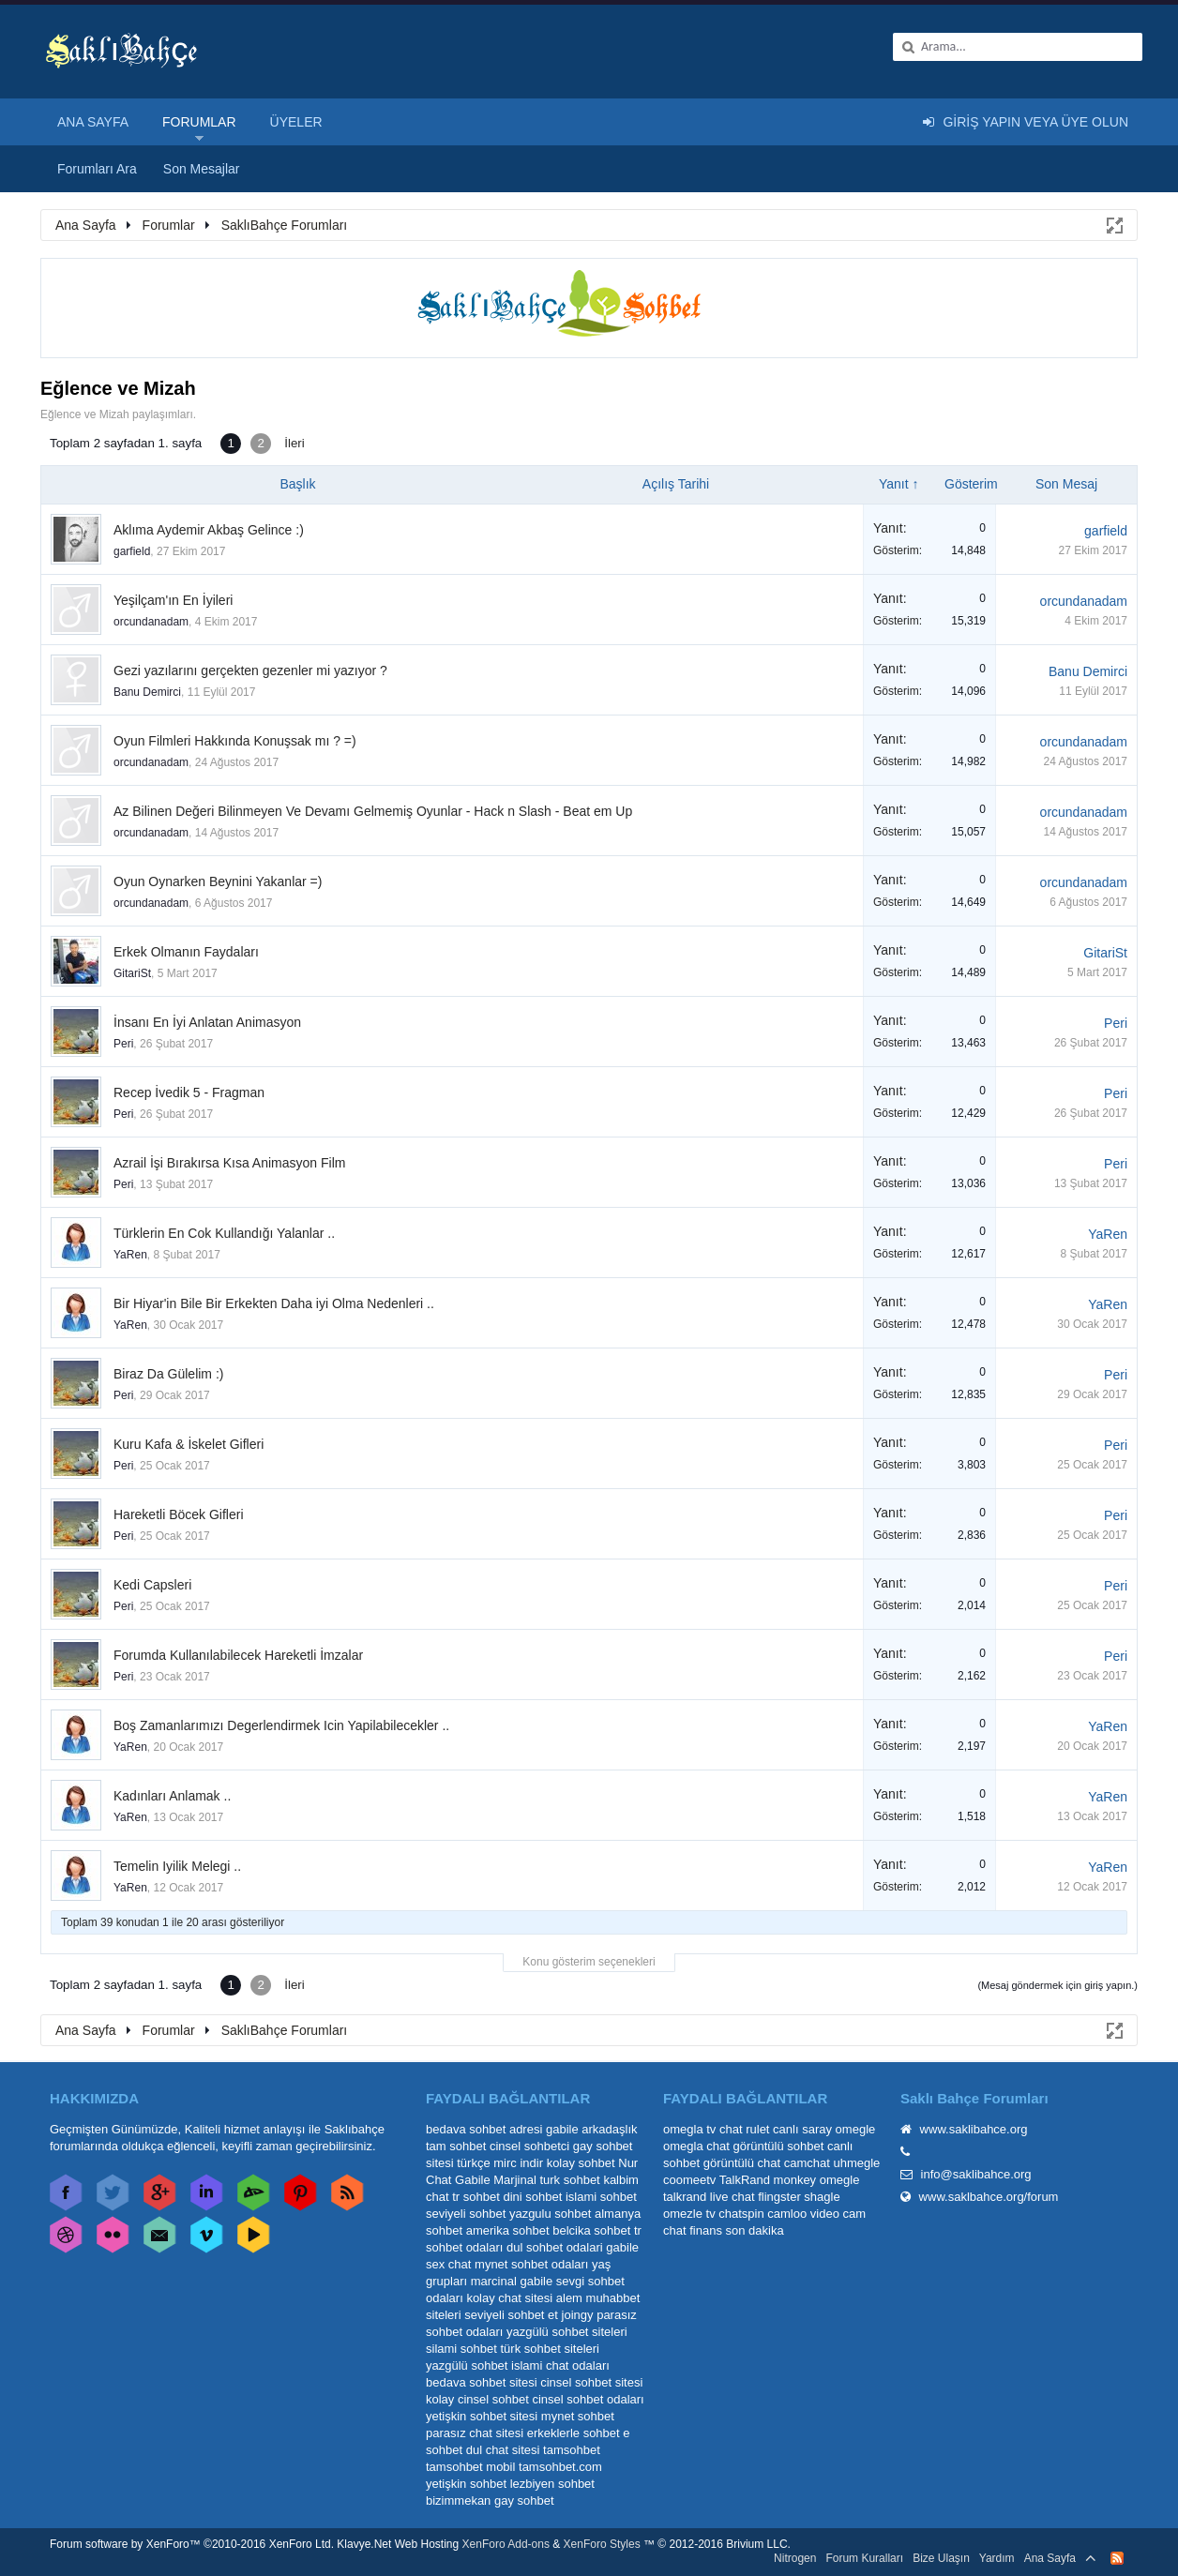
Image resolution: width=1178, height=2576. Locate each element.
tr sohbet (476, 2197)
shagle (821, 2197)
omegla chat (696, 2146)
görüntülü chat (741, 2163)
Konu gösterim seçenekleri (588, 1961)
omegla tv (689, 2129)
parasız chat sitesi (474, 2433)
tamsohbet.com (560, 2467)
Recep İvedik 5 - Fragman (188, 1092)
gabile (622, 2247)
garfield (131, 551)
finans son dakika (736, 2230)
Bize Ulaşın (941, 2558)
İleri (294, 443)
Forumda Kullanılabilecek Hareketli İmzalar (238, 1655)
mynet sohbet (577, 2416)
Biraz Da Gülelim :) (168, 1373)
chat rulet (744, 2129)
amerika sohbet (508, 2230)
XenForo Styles (602, 2544)
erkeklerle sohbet (573, 2433)
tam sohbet (456, 2146)
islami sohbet (601, 2197)
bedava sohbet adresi (484, 2129)
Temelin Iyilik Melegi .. (177, 1866)
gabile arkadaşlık (592, 2129)
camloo (787, 2214)
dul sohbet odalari (554, 2247)
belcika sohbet (591, 2230)
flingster (779, 2197)
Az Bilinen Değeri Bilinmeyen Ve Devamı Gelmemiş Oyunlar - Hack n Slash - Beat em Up (372, 811)
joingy (578, 2315)
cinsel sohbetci (529, 2146)
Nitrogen (795, 2558)
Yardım (997, 2558)
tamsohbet (571, 2450)
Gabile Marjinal (495, 2180)
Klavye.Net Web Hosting (398, 2544)
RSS (1117, 2558)
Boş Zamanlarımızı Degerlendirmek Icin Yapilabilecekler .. (281, 1725)
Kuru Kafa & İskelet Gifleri (188, 1444)
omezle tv (689, 2214)
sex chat (448, 2264)
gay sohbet (524, 2500)
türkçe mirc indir (500, 2163)
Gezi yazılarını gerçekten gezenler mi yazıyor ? (250, 670)
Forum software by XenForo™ (192, 2544)
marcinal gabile (511, 2281)
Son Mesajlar (201, 168)
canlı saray (802, 2129)
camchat (807, 2163)
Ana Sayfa (92, 121)
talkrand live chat (709, 2197)
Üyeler (296, 121)
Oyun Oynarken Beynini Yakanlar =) (217, 881)
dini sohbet (532, 2197)
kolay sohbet (581, 2163)
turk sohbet (569, 2180)
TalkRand (744, 2180)
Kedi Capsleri (152, 1584)
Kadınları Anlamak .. (172, 1795)
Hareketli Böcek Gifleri (178, 1514)
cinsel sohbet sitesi (591, 2382)
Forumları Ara (97, 168)
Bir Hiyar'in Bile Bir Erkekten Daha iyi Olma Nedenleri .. (273, 1303)
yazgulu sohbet (550, 2214)
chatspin (740, 2214)
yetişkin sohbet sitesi (481, 2416)
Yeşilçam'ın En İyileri (173, 600)
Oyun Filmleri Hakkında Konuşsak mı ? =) (234, 740)
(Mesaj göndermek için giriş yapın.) (1057, 1985)
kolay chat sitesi (509, 2298)
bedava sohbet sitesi (481, 2382)
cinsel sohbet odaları (587, 2399)
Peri (123, 1043)
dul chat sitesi (503, 2450)
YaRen (130, 1254)
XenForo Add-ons (506, 2544)
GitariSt (132, 973)
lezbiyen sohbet (552, 2484)
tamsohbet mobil (470, 2467)
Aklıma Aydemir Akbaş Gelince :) (208, 529)
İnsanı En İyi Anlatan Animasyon (207, 1022)
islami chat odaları (560, 2365)
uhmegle (856, 2163)
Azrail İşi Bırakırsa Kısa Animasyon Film (229, 1162)
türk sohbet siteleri (550, 2349)
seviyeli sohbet (466, 2214)
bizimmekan (458, 2500)
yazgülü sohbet (466, 2365)
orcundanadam (151, 621)
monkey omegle (817, 2180)
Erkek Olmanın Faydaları (186, 951)
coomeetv (689, 2180)
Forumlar (199, 121)
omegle (856, 2129)
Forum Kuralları (864, 2558)
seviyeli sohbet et (511, 2315)
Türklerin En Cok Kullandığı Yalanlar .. (224, 1233)
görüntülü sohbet (777, 2146)
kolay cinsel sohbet (477, 2399)
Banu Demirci (147, 692)
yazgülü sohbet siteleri (566, 2332)
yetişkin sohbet (466, 2484)
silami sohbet (461, 2349)
